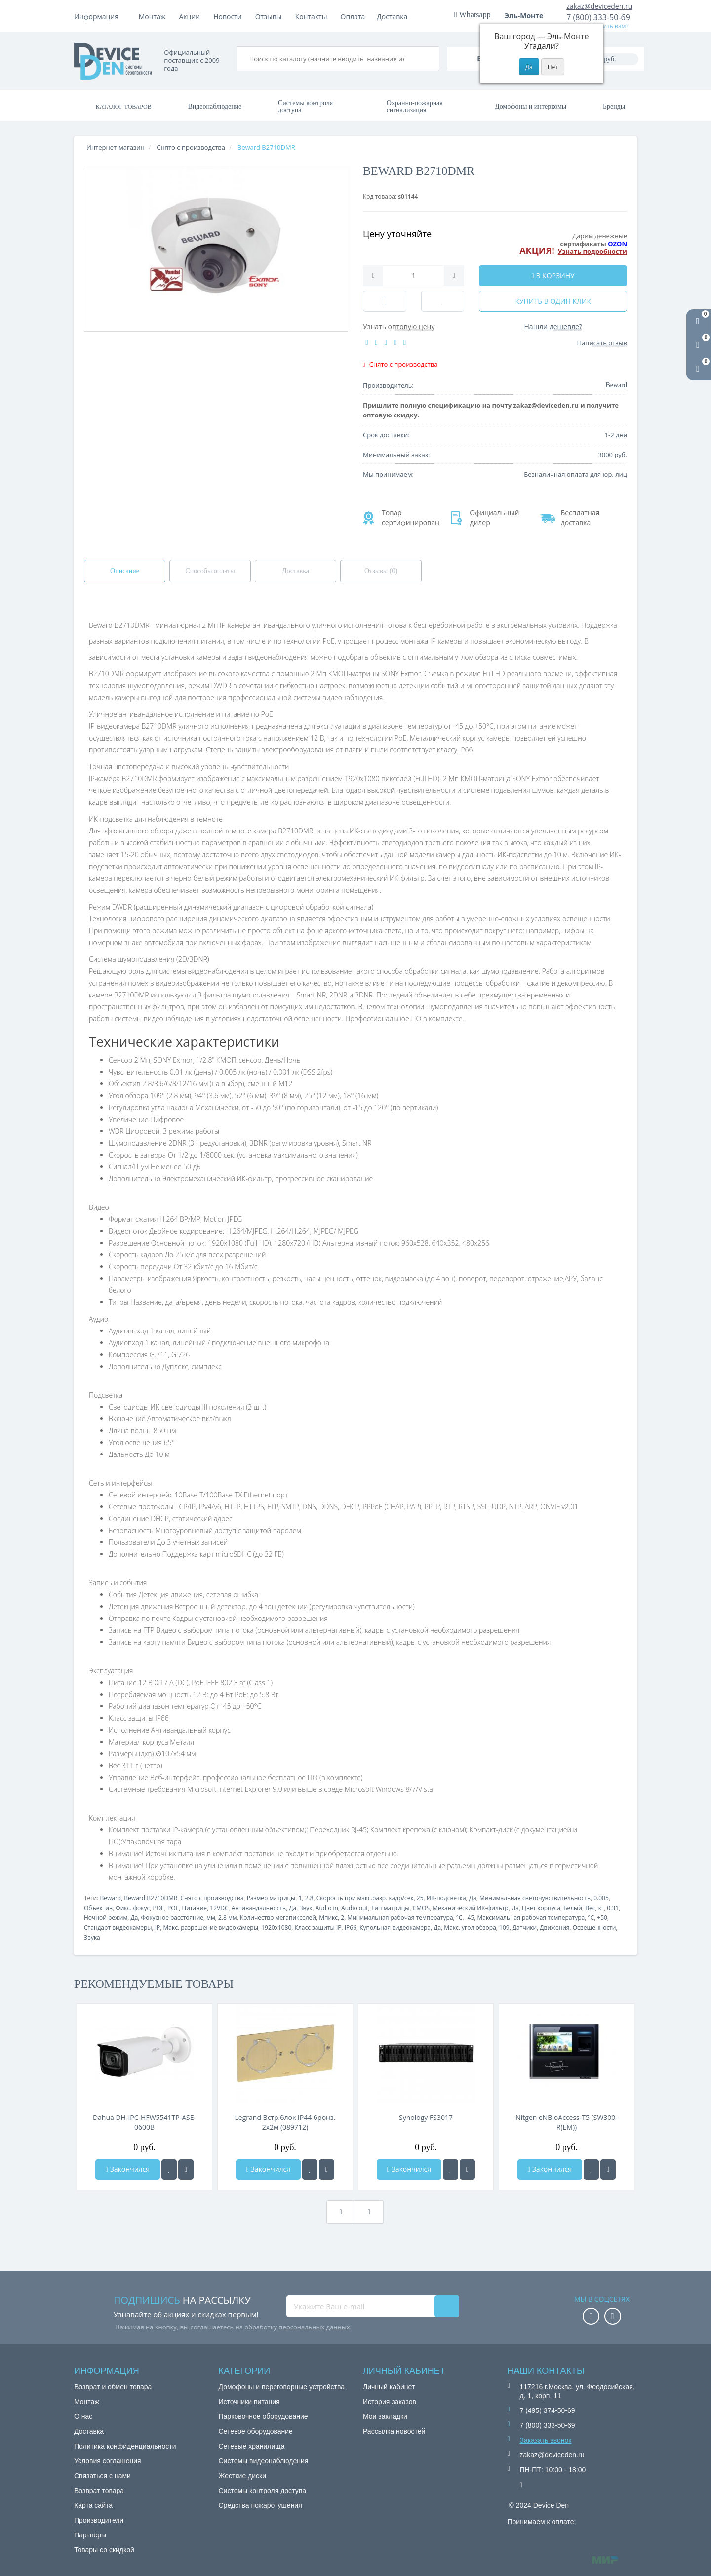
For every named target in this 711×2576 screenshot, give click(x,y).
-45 (470, 1917)
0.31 (613, 1908)
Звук (305, 1908)
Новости (309, 16)
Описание (124, 571)
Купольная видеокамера (395, 1927)
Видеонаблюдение (214, 106)
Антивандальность (259, 1908)
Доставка (232, 16)
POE (158, 1908)
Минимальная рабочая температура (400, 1917)
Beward (110, 1898)
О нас (83, 2416)
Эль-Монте (527, 15)
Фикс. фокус (133, 1908)
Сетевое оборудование (256, 2431)
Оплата (191, 16)
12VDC (219, 1908)
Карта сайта (93, 2505)
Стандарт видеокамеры (118, 1927)
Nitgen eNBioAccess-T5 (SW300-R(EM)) (566, 2122)
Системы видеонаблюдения (264, 2461)
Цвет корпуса (541, 1908)
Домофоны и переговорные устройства (282, 2387)
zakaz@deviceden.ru (599, 6)
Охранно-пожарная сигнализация (415, 106)
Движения (554, 1927)
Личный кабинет (389, 2387)
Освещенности (594, 1927)
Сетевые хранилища (252, 2446)
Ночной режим (105, 1917)
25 (420, 1898)
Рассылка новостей (394, 2431)
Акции (271, 16)
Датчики (525, 1927)
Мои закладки (385, 2416)
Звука (92, 1937)
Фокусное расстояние (172, 1917)
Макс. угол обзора (470, 1927)
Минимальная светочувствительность (535, 1898)
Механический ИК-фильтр (471, 1908)
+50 (602, 1917)
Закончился (128, 2169)
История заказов (389, 2402)
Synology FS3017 (426, 2117)
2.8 (309, 1898)
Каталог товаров (124, 106)
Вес (590, 1908)
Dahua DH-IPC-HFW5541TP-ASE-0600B (144, 2122)
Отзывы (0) (380, 571)
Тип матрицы (390, 1908)
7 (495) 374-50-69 (547, 2410)
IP (157, 1927)
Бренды (614, 106)
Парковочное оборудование (263, 2416)
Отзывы (350, 16)
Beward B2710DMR (150, 1898)
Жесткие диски (243, 2476)
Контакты (393, 16)
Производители (98, 2520)
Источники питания (249, 2402)
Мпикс (328, 1917)
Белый (572, 1908)
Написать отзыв (602, 342)
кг (601, 1908)
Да (472, 1898)
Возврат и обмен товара (113, 2387)
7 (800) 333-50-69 (598, 17)
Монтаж (152, 16)
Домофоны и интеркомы (530, 106)
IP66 (350, 1927)
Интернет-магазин (115, 147)
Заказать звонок (546, 2440)
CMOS (421, 1908)
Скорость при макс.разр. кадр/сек (365, 1898)
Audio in (327, 1908)
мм (210, 1917)
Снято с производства (212, 1898)
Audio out (354, 1908)
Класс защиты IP (318, 1927)
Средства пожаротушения (260, 2505)
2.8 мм (227, 1917)
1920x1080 (276, 1927)
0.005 (601, 1898)
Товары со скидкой (104, 2550)
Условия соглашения (107, 2461)
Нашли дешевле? (553, 326)
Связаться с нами (102, 2476)
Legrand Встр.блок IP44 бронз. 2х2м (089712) (285, 2122)
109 (504, 1927)
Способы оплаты (210, 571)
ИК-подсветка (446, 1898)
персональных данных (314, 2327)
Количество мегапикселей (278, 1917)
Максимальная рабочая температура (531, 1917)
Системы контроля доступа (305, 106)
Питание (194, 1908)
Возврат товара (99, 2490)
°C (459, 1917)
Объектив (98, 1908)
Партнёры (90, 2535)
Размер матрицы (271, 1898)
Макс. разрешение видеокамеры (210, 1927)
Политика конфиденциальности (125, 2446)
